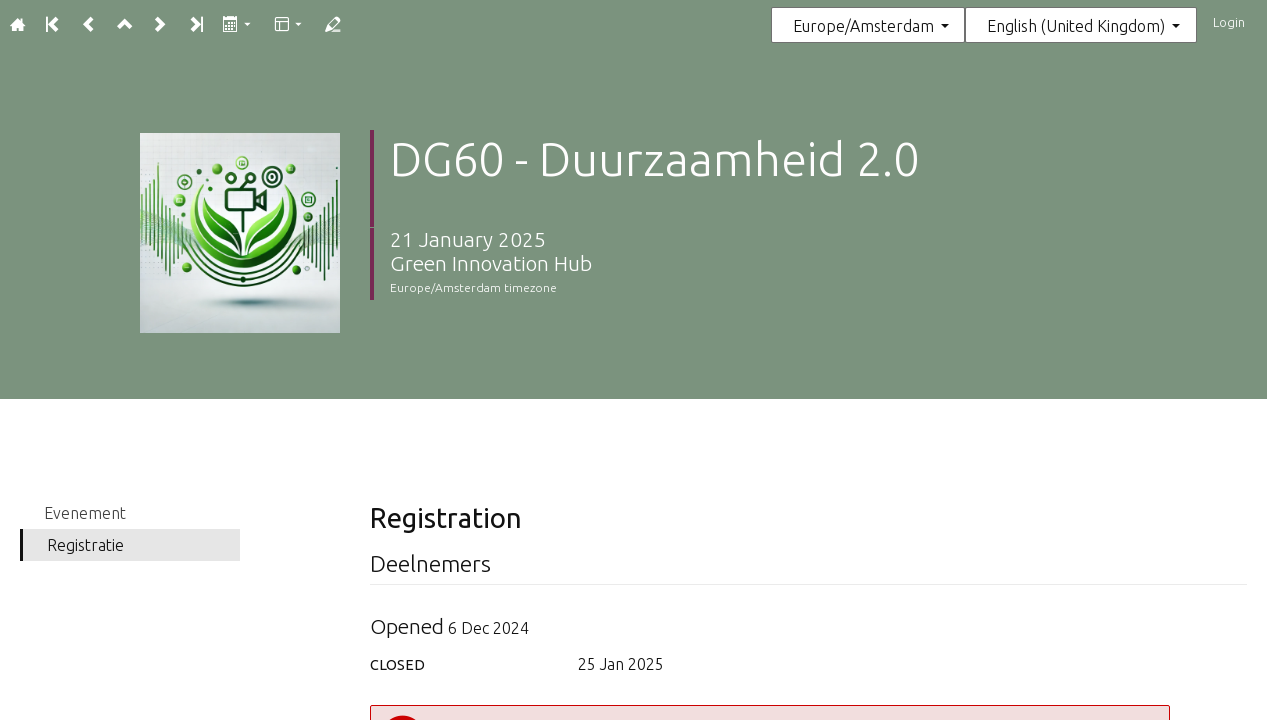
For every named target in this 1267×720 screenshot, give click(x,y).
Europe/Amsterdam (863, 26)
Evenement (85, 513)
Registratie (85, 545)
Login (1229, 22)
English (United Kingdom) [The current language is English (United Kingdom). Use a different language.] (1076, 26)
